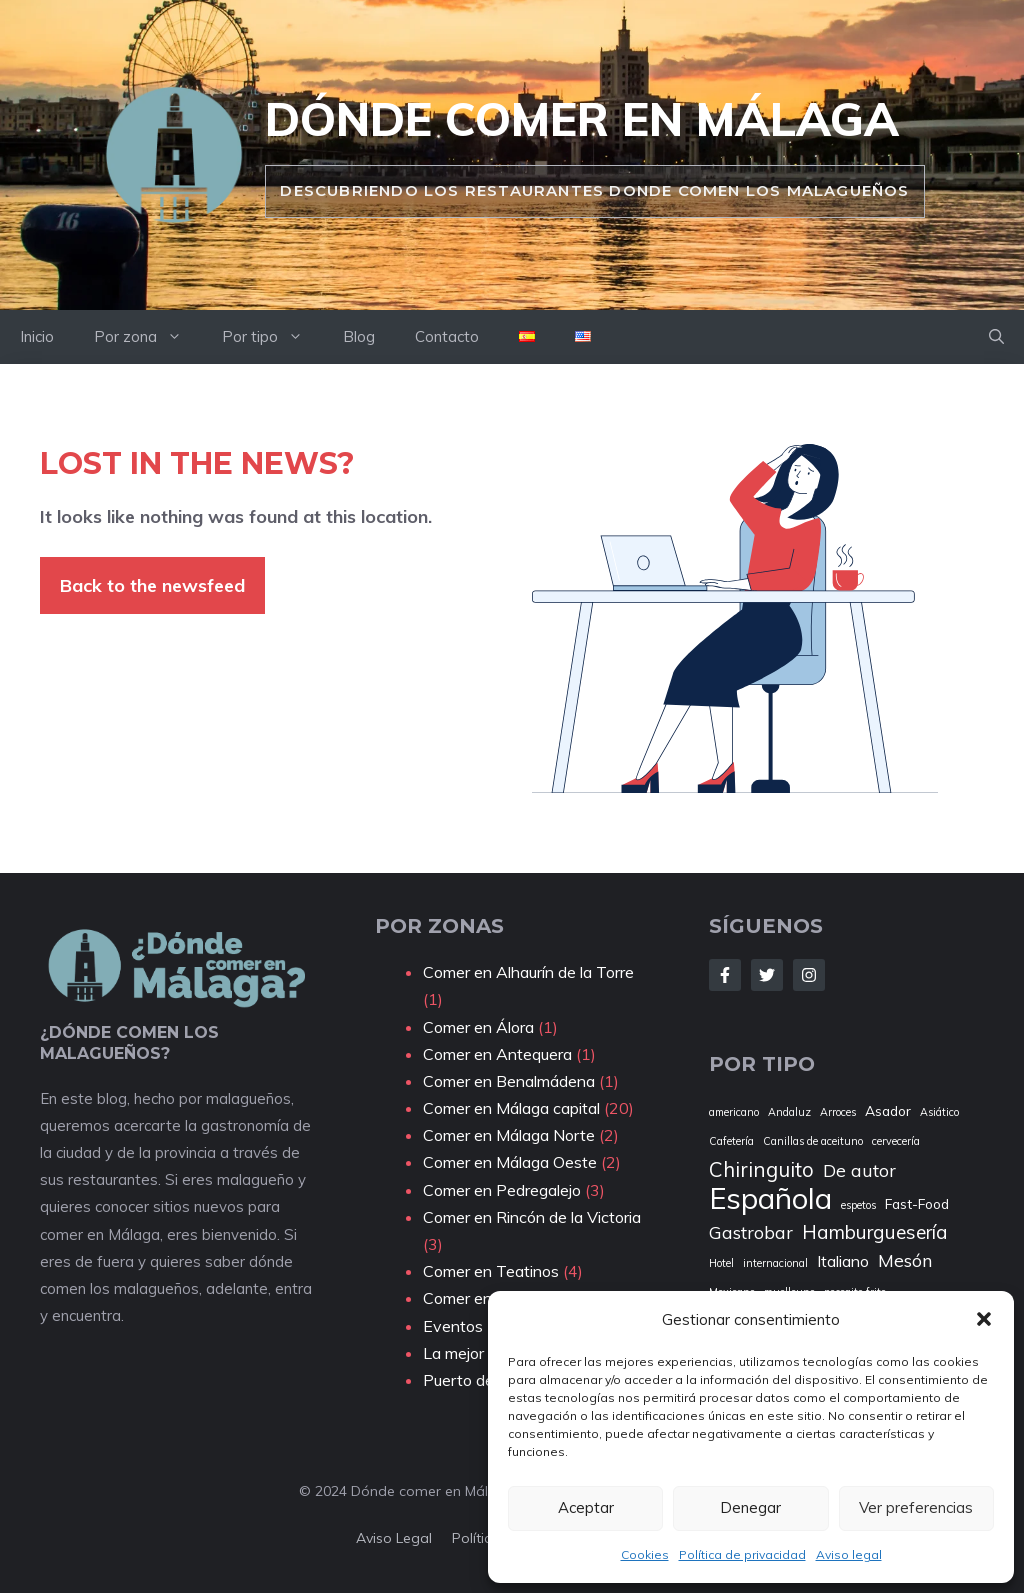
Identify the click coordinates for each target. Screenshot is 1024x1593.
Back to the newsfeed (152, 585)
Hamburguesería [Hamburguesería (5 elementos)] (875, 1232)
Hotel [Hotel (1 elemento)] (721, 1263)
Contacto (447, 336)
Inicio (37, 336)
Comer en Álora (478, 1027)
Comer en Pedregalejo (502, 1190)
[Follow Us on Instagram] (809, 975)
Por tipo (272, 337)
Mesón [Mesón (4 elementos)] (905, 1260)
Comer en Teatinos (491, 1271)
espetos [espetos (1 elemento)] (858, 1205)
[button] (984, 1319)
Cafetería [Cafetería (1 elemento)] (731, 1141)
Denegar (750, 1507)
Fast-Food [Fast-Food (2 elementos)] (917, 1203)
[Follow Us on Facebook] (725, 975)
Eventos (453, 1326)
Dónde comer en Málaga (582, 119)
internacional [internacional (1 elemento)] (775, 1263)
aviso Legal (394, 1538)
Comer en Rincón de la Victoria (532, 1217)
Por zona (148, 337)
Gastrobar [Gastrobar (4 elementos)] (751, 1232)
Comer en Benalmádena (509, 1081)
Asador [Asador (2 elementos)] (888, 1110)
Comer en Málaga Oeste (510, 1162)
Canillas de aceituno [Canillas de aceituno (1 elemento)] (813, 1141)
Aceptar (586, 1507)
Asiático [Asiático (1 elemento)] (939, 1112)
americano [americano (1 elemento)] (734, 1112)
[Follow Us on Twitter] (767, 975)
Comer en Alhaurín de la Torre (528, 972)
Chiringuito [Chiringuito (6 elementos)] (761, 1169)
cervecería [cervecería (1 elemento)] (896, 1141)
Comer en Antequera (497, 1054)
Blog (359, 336)
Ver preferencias (916, 1507)
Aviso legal (849, 1554)
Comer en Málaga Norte (509, 1135)
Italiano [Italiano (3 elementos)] (843, 1261)
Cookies (645, 1554)
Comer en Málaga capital (511, 1108)
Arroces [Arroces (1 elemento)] (838, 1112)
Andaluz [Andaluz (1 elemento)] (789, 1112)
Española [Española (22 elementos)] (770, 1198)
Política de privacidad (742, 1554)
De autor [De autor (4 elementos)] (859, 1170)
